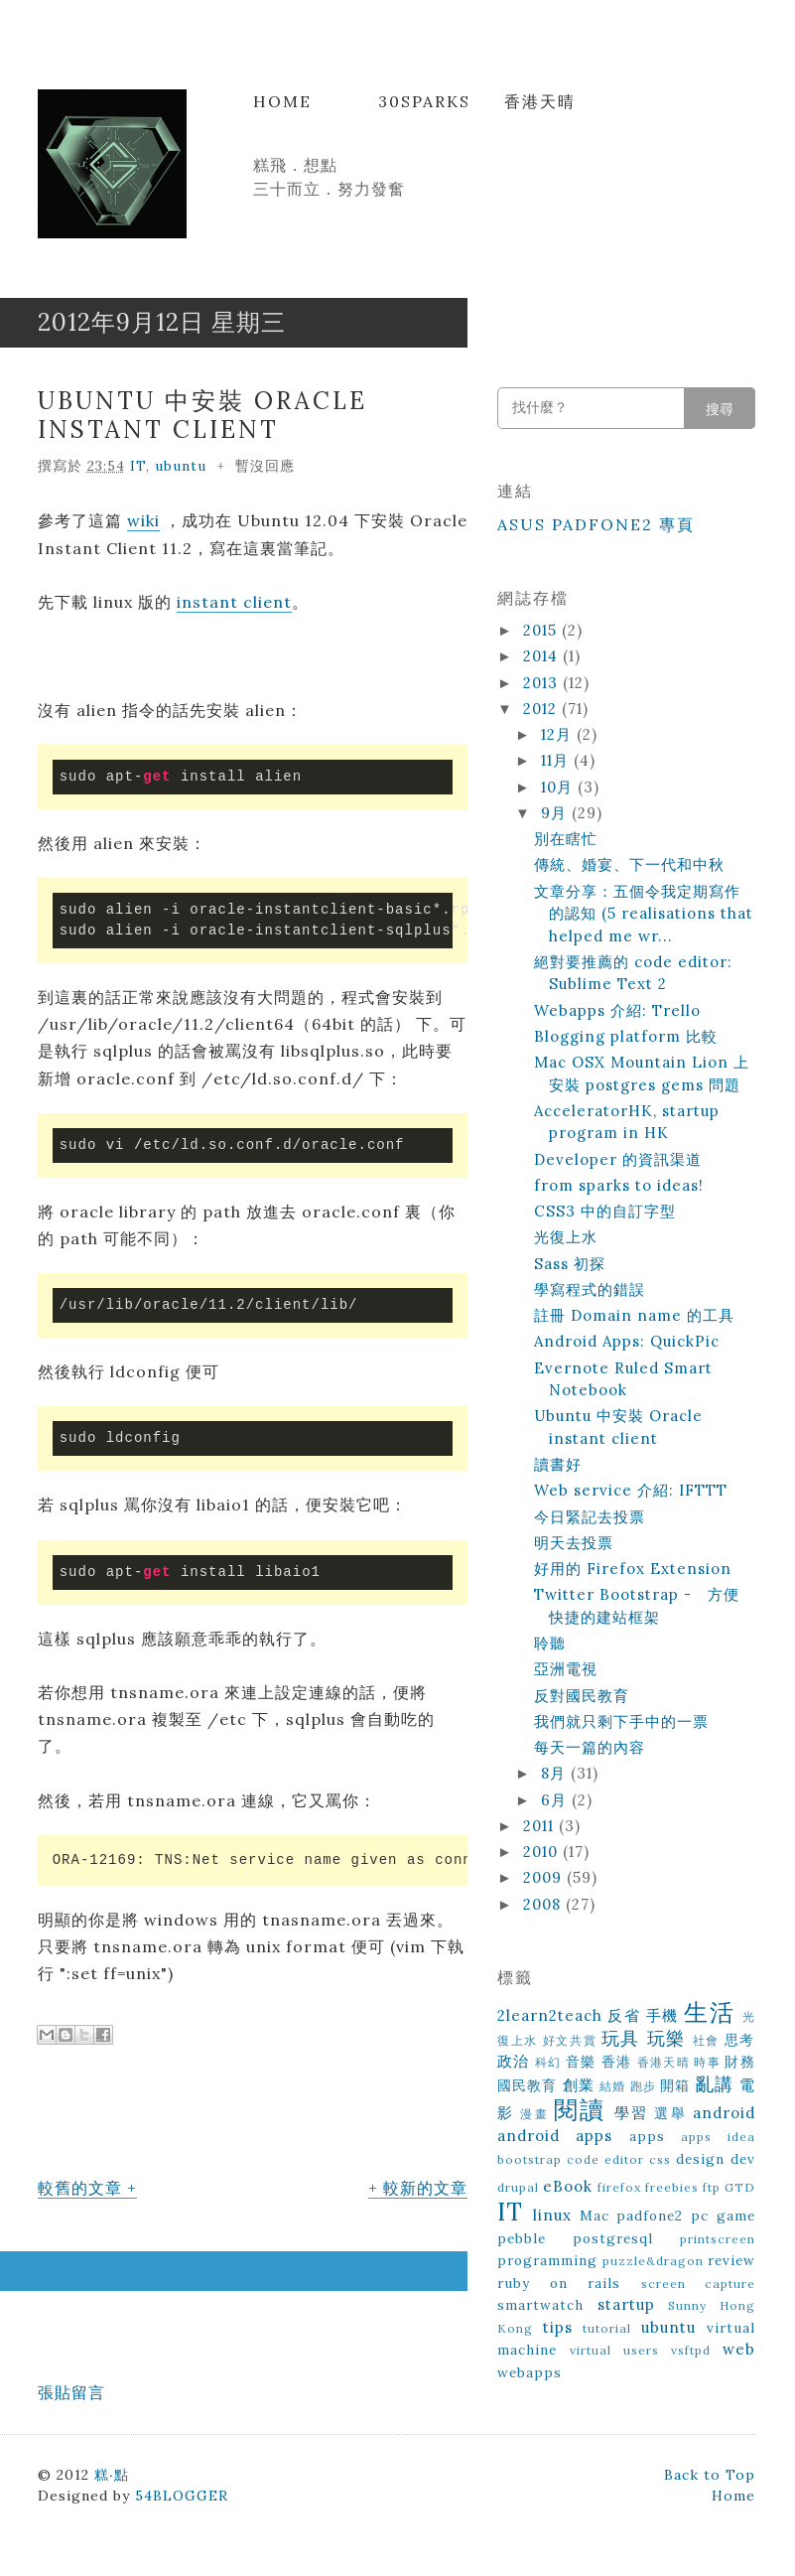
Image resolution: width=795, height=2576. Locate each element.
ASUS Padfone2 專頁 (596, 524)
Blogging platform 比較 (626, 1036)
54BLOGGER (181, 2495)
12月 (559, 734)
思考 (740, 2040)
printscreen (717, 2238)
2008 (544, 1904)
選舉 (670, 2113)
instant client (234, 602)
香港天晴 (540, 101)
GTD (740, 2187)
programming (547, 2260)
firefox (619, 2187)
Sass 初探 (569, 1263)
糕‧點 (111, 2475)
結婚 (612, 2085)
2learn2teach (549, 2015)
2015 (542, 630)
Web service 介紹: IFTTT (631, 1490)
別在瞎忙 (565, 838)
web (739, 2349)
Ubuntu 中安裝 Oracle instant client (202, 415)
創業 (579, 2084)
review (731, 2260)
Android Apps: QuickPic (627, 1341)
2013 (543, 682)
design (700, 2159)
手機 (662, 2015)
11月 (557, 760)
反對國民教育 (581, 1695)
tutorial (607, 2328)
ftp (712, 2187)
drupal (518, 2187)
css (660, 2159)
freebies (672, 2187)
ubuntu (180, 466)
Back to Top (709, 2475)
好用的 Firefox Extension (632, 1568)
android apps (555, 2135)
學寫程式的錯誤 (589, 1289)
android (724, 2112)
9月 (556, 812)
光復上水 (565, 1236)
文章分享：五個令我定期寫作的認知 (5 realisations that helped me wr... (643, 913)
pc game (723, 2215)
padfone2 (649, 2215)
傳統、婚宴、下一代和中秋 (629, 864)
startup (626, 2304)
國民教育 (527, 2085)
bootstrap (529, 2159)
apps (647, 2136)
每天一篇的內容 (589, 1747)
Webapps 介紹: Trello (617, 1010)
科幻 (548, 2062)
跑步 (643, 2085)
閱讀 (579, 2109)
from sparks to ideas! (619, 1185)
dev (742, 2159)
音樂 (581, 2062)
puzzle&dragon (653, 2260)
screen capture (698, 2283)
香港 (616, 2062)
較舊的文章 (80, 2188)
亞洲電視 (565, 1668)
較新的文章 (425, 2188)
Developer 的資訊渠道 (618, 1159)
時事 (707, 2062)
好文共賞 (570, 2040)
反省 (623, 2015)
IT (138, 466)
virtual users (614, 2350)
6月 (556, 1799)
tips (558, 2327)
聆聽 (550, 1643)
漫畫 (534, 2113)
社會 (706, 2040)
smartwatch (540, 2305)
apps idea (718, 2136)
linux (552, 2215)
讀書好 (558, 1464)
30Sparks (424, 101)
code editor (605, 2159)
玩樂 (666, 2038)
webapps (529, 2372)
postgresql (613, 2238)
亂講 (714, 2084)
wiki (143, 520)
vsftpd (691, 2350)
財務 (740, 2062)
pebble (521, 2238)
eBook (568, 2186)
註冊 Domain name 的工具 (634, 1315)
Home (282, 101)
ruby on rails (559, 2283)
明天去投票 (573, 1542)
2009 (545, 1877)
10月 (559, 787)
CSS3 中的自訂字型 (605, 1211)
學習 (631, 2112)
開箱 (675, 2085)
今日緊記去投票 (589, 1516)
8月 (556, 1773)
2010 (543, 1851)
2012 (542, 708)
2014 (543, 655)
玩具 (620, 2038)
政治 (513, 2061)
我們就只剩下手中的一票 (621, 1721)
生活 (709, 2012)
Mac (594, 2215)
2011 (541, 1825)
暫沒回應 (265, 466)
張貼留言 (71, 2392)
